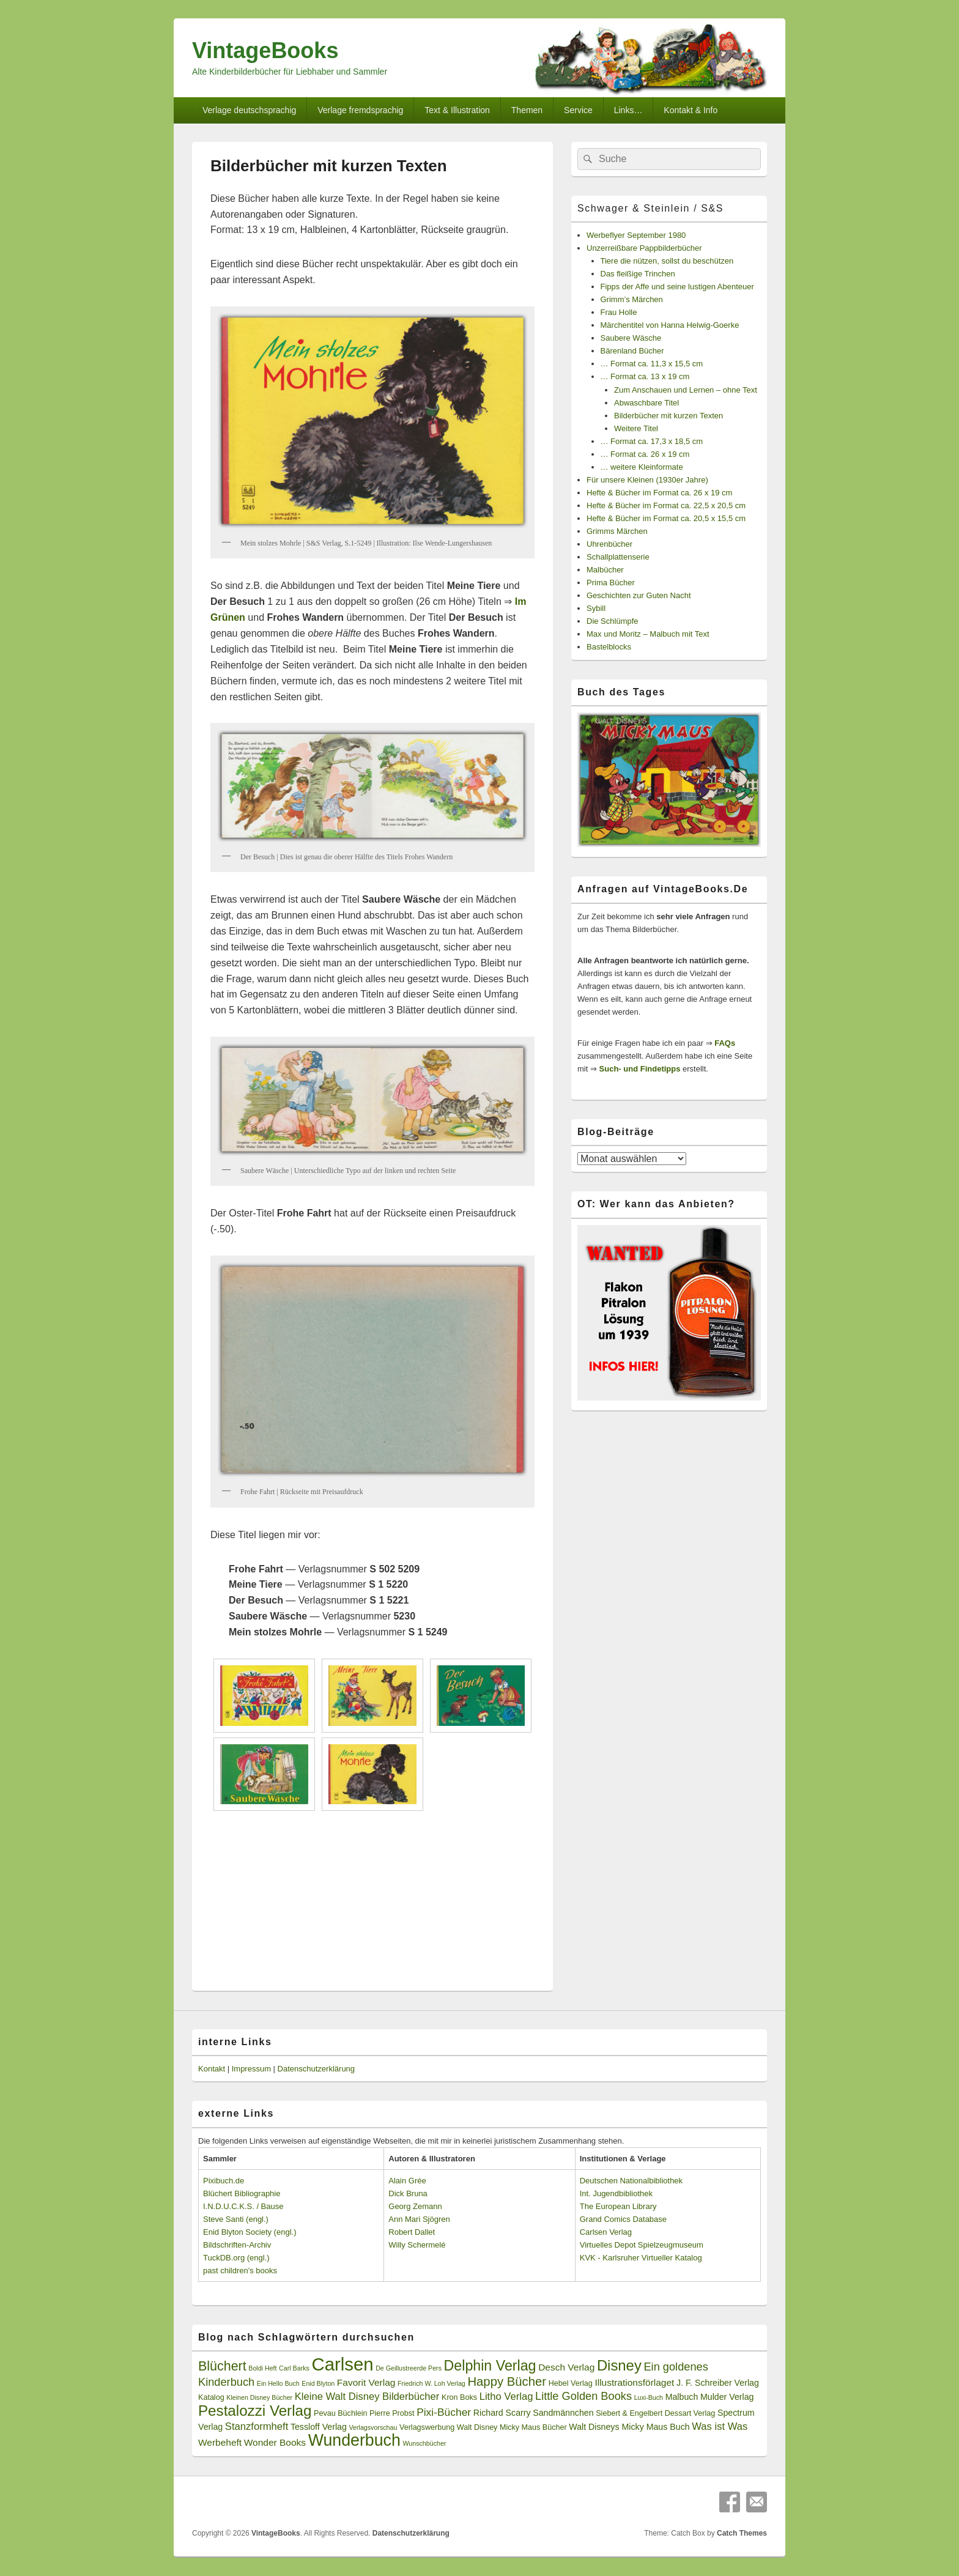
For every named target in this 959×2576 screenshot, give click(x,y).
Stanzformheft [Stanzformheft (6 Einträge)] (256, 2426)
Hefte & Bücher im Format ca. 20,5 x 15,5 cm (666, 518)
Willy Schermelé (416, 2244)
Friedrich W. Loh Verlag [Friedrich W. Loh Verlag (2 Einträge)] (431, 2383)
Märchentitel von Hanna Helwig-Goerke (670, 325)
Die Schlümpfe (613, 621)
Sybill (596, 608)
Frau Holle (619, 312)
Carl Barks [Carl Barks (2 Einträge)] (294, 2368)
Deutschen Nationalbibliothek (631, 2180)
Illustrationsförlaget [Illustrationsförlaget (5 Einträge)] (634, 2382)
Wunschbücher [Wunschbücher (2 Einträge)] (424, 2443)
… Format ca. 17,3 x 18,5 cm (652, 441)
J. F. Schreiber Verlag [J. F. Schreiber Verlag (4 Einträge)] (717, 2383)
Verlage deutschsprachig (249, 110)
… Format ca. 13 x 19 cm (645, 376)
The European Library (618, 2206)
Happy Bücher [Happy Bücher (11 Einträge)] (506, 2381)
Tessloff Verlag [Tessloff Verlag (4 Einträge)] (319, 2427)
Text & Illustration (457, 110)
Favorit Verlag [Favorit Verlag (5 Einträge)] (366, 2382)
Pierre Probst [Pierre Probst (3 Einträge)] (391, 2413)
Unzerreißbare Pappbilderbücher (644, 248)
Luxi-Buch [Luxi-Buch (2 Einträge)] (648, 2397)
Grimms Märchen (617, 531)
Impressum (251, 2068)
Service (578, 110)
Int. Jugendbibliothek (616, 2193)
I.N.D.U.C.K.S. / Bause (243, 2206)
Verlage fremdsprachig (360, 110)
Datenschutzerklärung (316, 2068)
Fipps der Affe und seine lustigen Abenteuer (677, 286)
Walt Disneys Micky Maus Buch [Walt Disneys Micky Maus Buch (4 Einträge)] (629, 2427)
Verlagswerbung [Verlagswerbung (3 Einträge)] (426, 2427)
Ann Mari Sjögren (419, 2219)
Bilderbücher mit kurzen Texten (668, 415)
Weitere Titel (636, 428)
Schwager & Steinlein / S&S (650, 208)
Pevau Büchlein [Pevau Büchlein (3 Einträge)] (340, 2413)
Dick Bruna (408, 2193)
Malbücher (605, 569)
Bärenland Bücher (632, 350)
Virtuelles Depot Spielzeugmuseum (641, 2244)
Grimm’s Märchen (632, 299)
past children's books (240, 2270)
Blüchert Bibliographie (241, 2193)
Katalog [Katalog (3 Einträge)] (211, 2397)
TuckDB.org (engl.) (236, 2257)
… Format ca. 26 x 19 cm (645, 454)
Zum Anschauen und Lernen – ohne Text (685, 389)
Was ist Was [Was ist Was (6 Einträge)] (719, 2426)
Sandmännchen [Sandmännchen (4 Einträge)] (563, 2413)
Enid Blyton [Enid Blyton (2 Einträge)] (318, 2383)
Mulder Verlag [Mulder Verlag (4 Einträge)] (727, 2397)
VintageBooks (265, 50)
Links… (628, 110)
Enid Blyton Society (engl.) (249, 2232)
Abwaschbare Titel (646, 402)
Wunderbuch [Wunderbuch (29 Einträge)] (354, 2440)
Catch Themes (742, 2533)
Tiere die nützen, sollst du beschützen (667, 260)
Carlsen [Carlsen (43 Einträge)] (342, 2364)
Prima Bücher (611, 582)
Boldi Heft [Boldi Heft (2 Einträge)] (262, 2368)
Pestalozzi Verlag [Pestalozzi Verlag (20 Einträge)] (254, 2410)
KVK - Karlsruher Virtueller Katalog (641, 2257)
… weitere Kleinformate (642, 467)
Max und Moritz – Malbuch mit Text (648, 633)
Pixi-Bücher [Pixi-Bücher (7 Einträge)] (444, 2412)
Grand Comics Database (623, 2219)
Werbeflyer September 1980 (636, 235)
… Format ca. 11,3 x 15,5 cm (652, 363)
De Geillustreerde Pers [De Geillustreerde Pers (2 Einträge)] (409, 2368)
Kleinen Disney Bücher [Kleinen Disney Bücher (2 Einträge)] (259, 2397)
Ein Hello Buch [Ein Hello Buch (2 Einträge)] (278, 2383)
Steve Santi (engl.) (235, 2219)
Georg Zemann (415, 2206)
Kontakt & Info (690, 110)
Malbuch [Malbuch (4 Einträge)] (681, 2397)
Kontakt (211, 2068)
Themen (526, 110)
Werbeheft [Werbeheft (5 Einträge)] (220, 2442)
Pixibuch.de (223, 2180)
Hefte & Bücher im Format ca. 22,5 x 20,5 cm (666, 505)
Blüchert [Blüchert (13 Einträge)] (222, 2366)
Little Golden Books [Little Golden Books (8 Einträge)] (583, 2396)
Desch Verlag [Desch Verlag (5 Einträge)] (566, 2367)
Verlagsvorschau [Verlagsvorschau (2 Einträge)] (373, 2427)
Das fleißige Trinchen (638, 273)
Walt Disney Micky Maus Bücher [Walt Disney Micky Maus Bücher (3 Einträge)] (512, 2427)
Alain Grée (407, 2180)
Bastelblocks (609, 646)
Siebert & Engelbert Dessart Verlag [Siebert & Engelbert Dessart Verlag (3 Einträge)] (655, 2413)
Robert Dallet (411, 2232)
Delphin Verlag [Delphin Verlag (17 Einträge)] (490, 2366)
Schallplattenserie (618, 556)
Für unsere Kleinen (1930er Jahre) (647, 479)
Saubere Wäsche (631, 337)
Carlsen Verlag (606, 2232)
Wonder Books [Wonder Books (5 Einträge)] (275, 2442)
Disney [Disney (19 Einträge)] (619, 2365)
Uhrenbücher (609, 544)
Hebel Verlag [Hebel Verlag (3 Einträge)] (571, 2383)
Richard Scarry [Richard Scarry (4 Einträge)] (502, 2413)
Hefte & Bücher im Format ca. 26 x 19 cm (659, 492)
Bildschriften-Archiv (237, 2244)
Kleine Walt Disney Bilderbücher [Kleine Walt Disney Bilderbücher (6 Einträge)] (367, 2396)
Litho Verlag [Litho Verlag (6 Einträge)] (506, 2396)
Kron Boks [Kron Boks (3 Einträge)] (459, 2397)
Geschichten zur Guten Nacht (639, 595)
